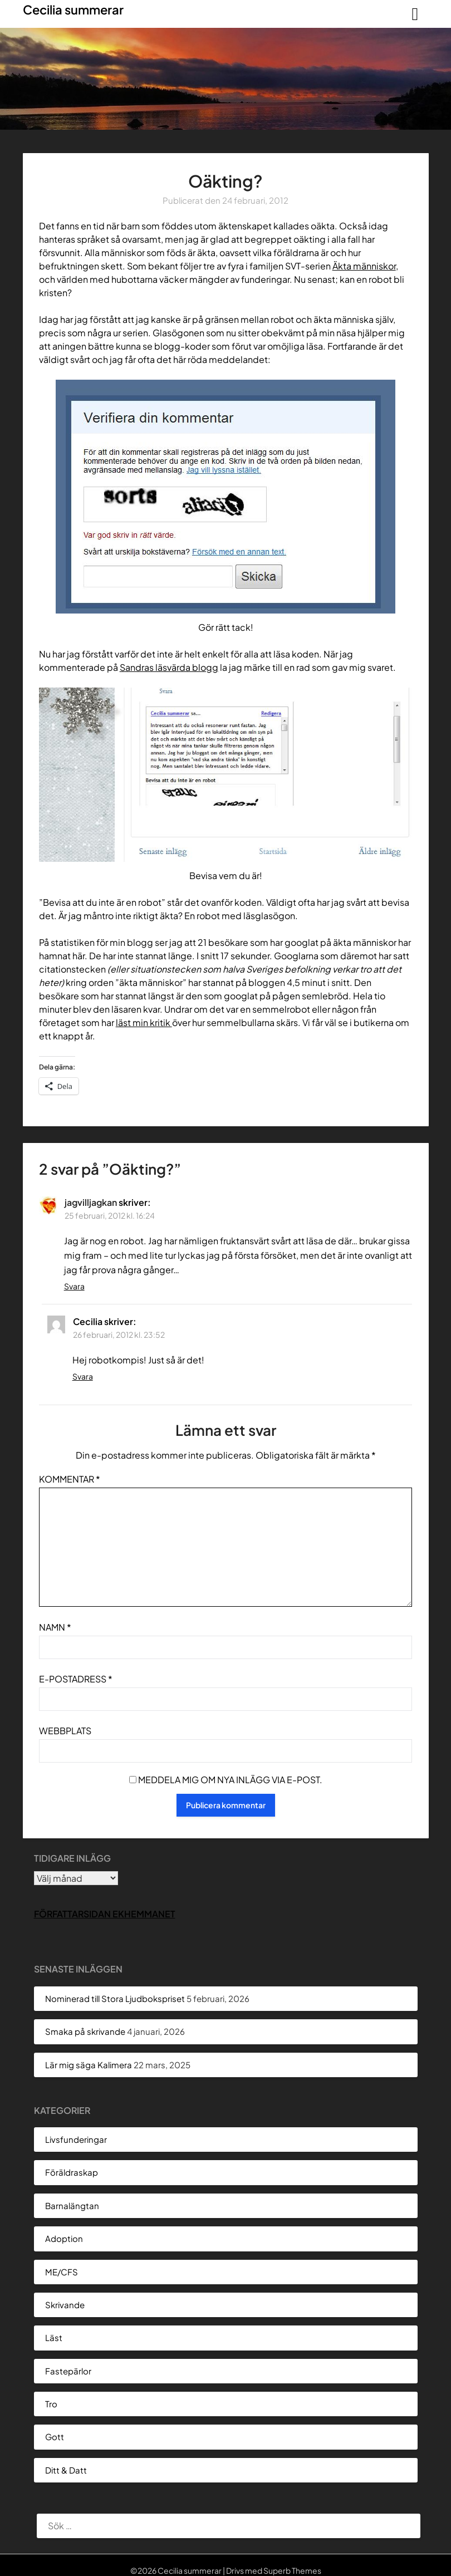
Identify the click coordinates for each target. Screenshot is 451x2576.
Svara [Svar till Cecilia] (82, 1376)
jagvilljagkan (91, 1202)
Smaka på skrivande (85, 2031)
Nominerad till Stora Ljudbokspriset (115, 1998)
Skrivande (65, 2304)
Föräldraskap (71, 2172)
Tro (51, 2403)
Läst (53, 2337)
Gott (54, 2436)
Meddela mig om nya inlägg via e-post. (230, 1779)
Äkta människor (364, 266)
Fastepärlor (68, 2371)
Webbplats (65, 1730)
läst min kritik (144, 1022)
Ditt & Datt (66, 2470)
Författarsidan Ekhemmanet (104, 1914)
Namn (55, 1627)
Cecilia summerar (73, 9)
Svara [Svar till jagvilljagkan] (74, 1286)
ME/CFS (61, 2271)
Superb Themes (292, 2570)
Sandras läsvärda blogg (169, 667)
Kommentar (69, 1479)
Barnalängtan (72, 2205)
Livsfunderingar (76, 2139)
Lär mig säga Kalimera (88, 2064)
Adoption (64, 2238)
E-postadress (75, 1679)
